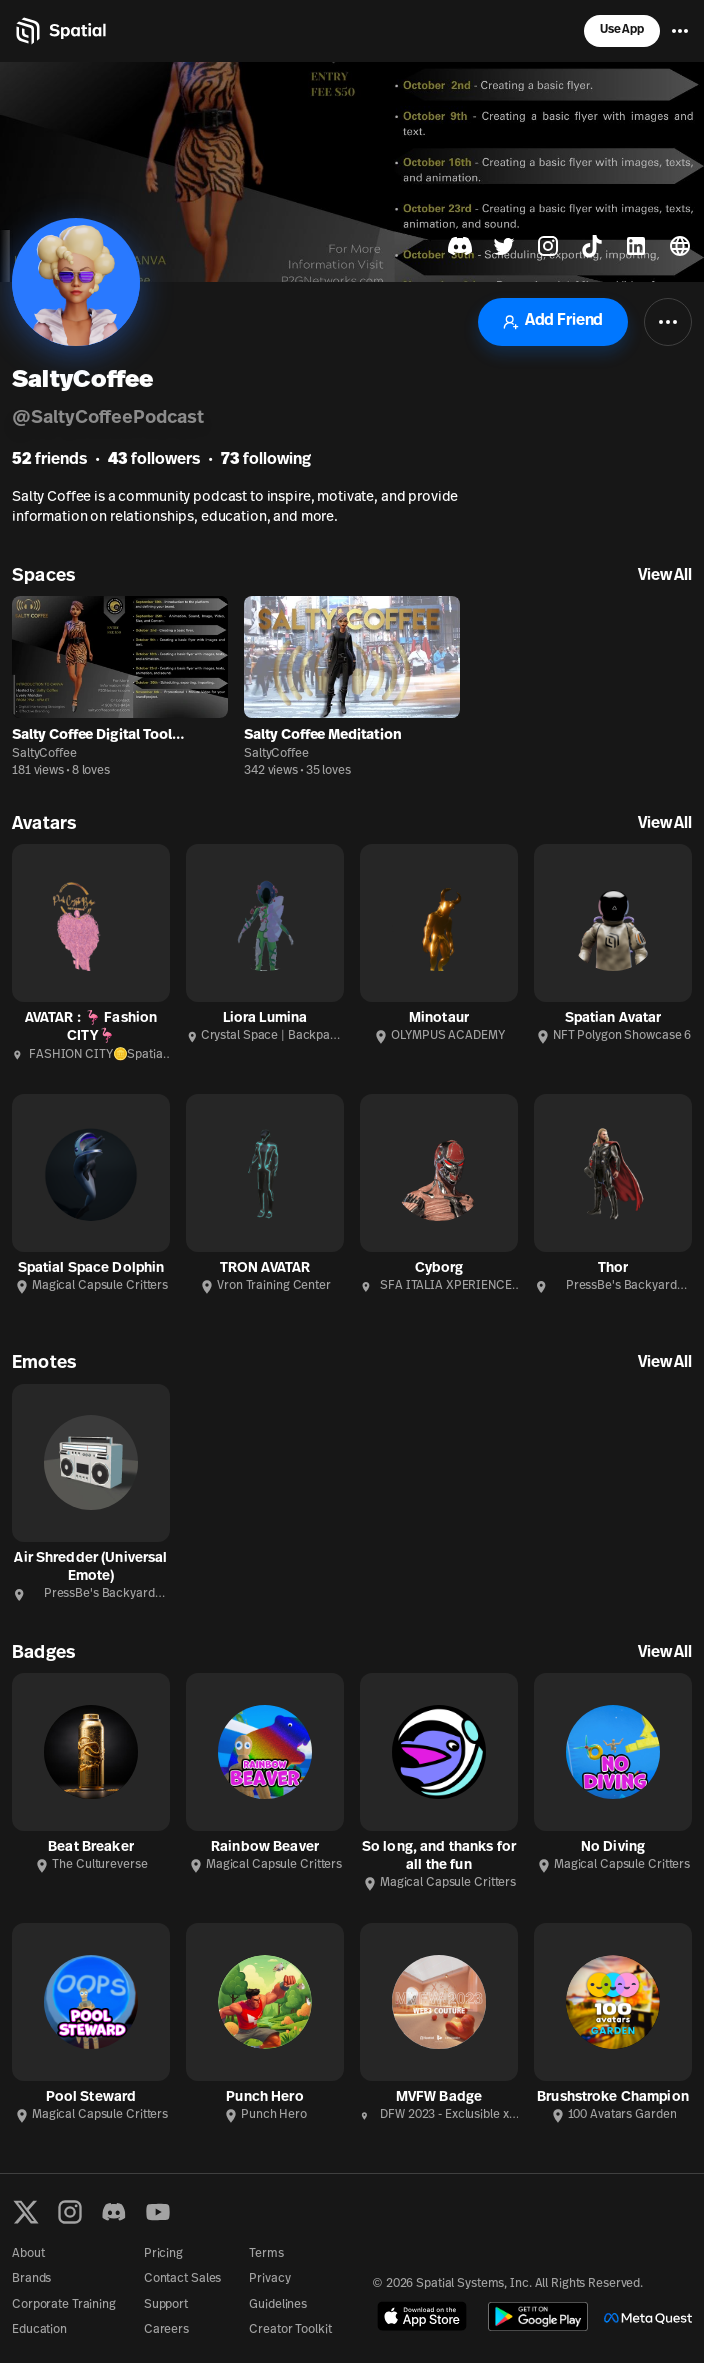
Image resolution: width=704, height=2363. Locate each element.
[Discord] (114, 2212)
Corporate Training (64, 2305)
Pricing (163, 2254)
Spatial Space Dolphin (91, 1268)
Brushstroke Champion (613, 2097)
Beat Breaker (91, 1847)
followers (154, 460)
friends (49, 460)
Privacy (269, 2279)
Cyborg (439, 1268)
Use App (622, 30)
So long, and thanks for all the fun (439, 1856)
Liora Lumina (265, 1018)
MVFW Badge (439, 2097)
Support (166, 2305)
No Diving (613, 1847)
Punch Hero (264, 2097)
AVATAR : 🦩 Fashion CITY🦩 (91, 1027)
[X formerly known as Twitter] (26, 2212)
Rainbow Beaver (265, 1847)
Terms (266, 2254)
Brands (31, 2279)
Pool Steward (91, 2097)
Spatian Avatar (613, 1018)
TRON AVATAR (265, 1268)
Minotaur (439, 1018)
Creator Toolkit (290, 2330)
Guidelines (278, 2305)
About (28, 2254)
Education (39, 2330)
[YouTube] (158, 2212)
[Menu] (680, 31)
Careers (166, 2330)
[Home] (59, 31)
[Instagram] (70, 2212)
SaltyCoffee (44, 754)
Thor (613, 1268)
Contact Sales (182, 2279)
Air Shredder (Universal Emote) (90, 1567)
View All (665, 576)
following (266, 460)
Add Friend (553, 321)
